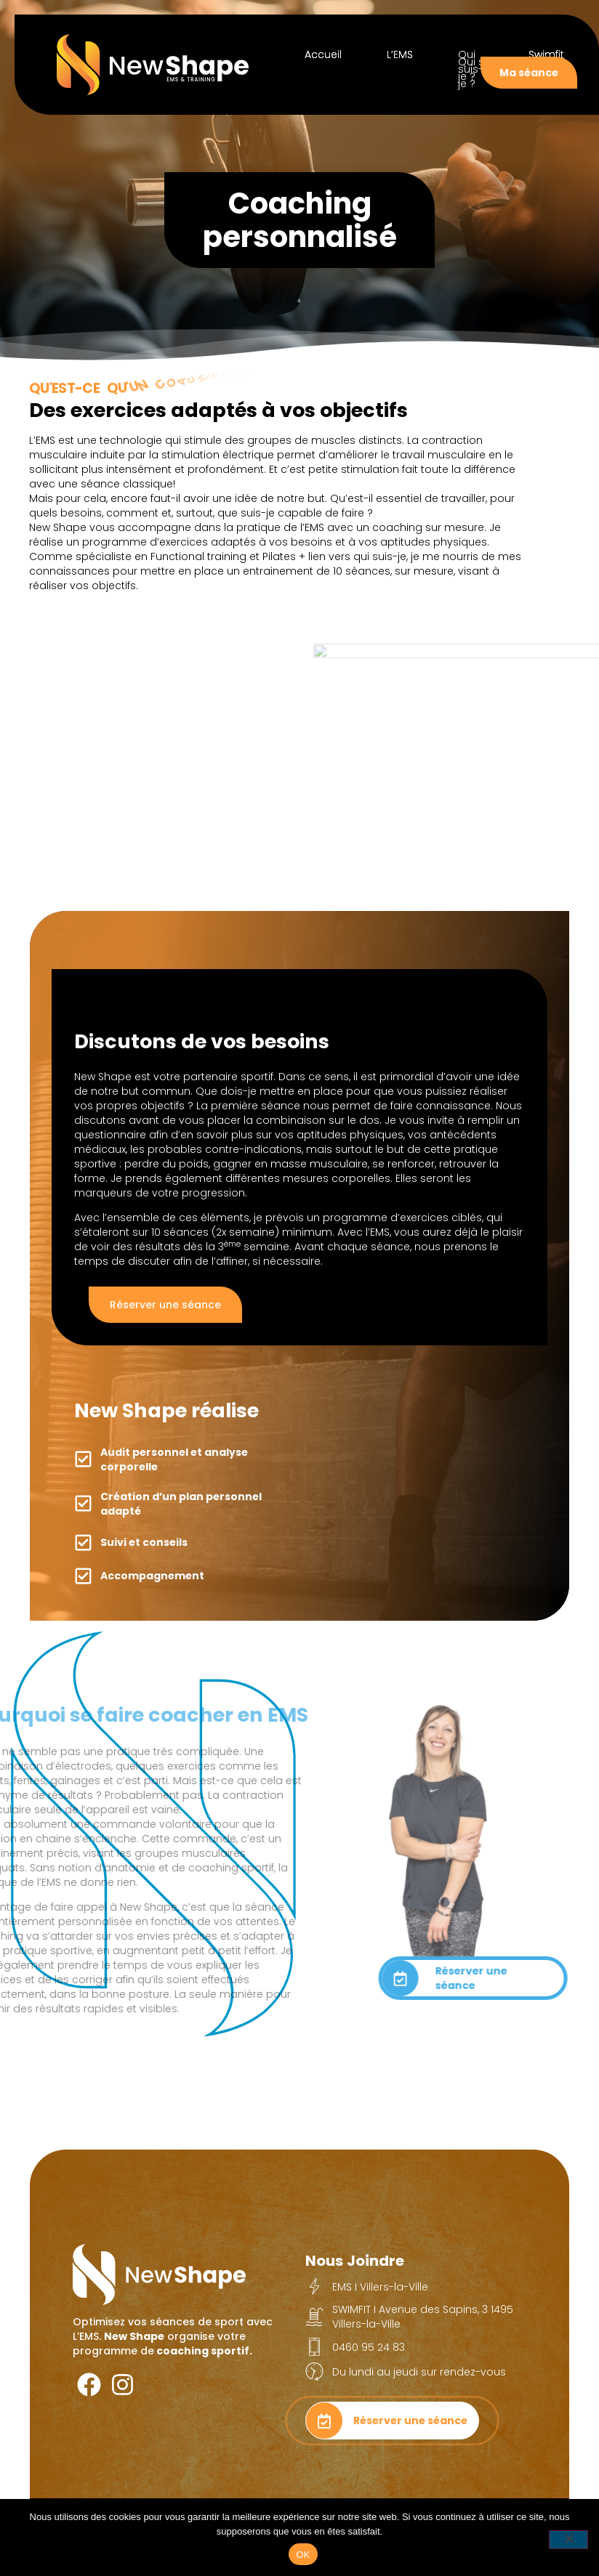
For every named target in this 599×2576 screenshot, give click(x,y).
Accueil (323, 54)
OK (303, 2554)
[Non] (568, 2539)
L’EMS (400, 54)
